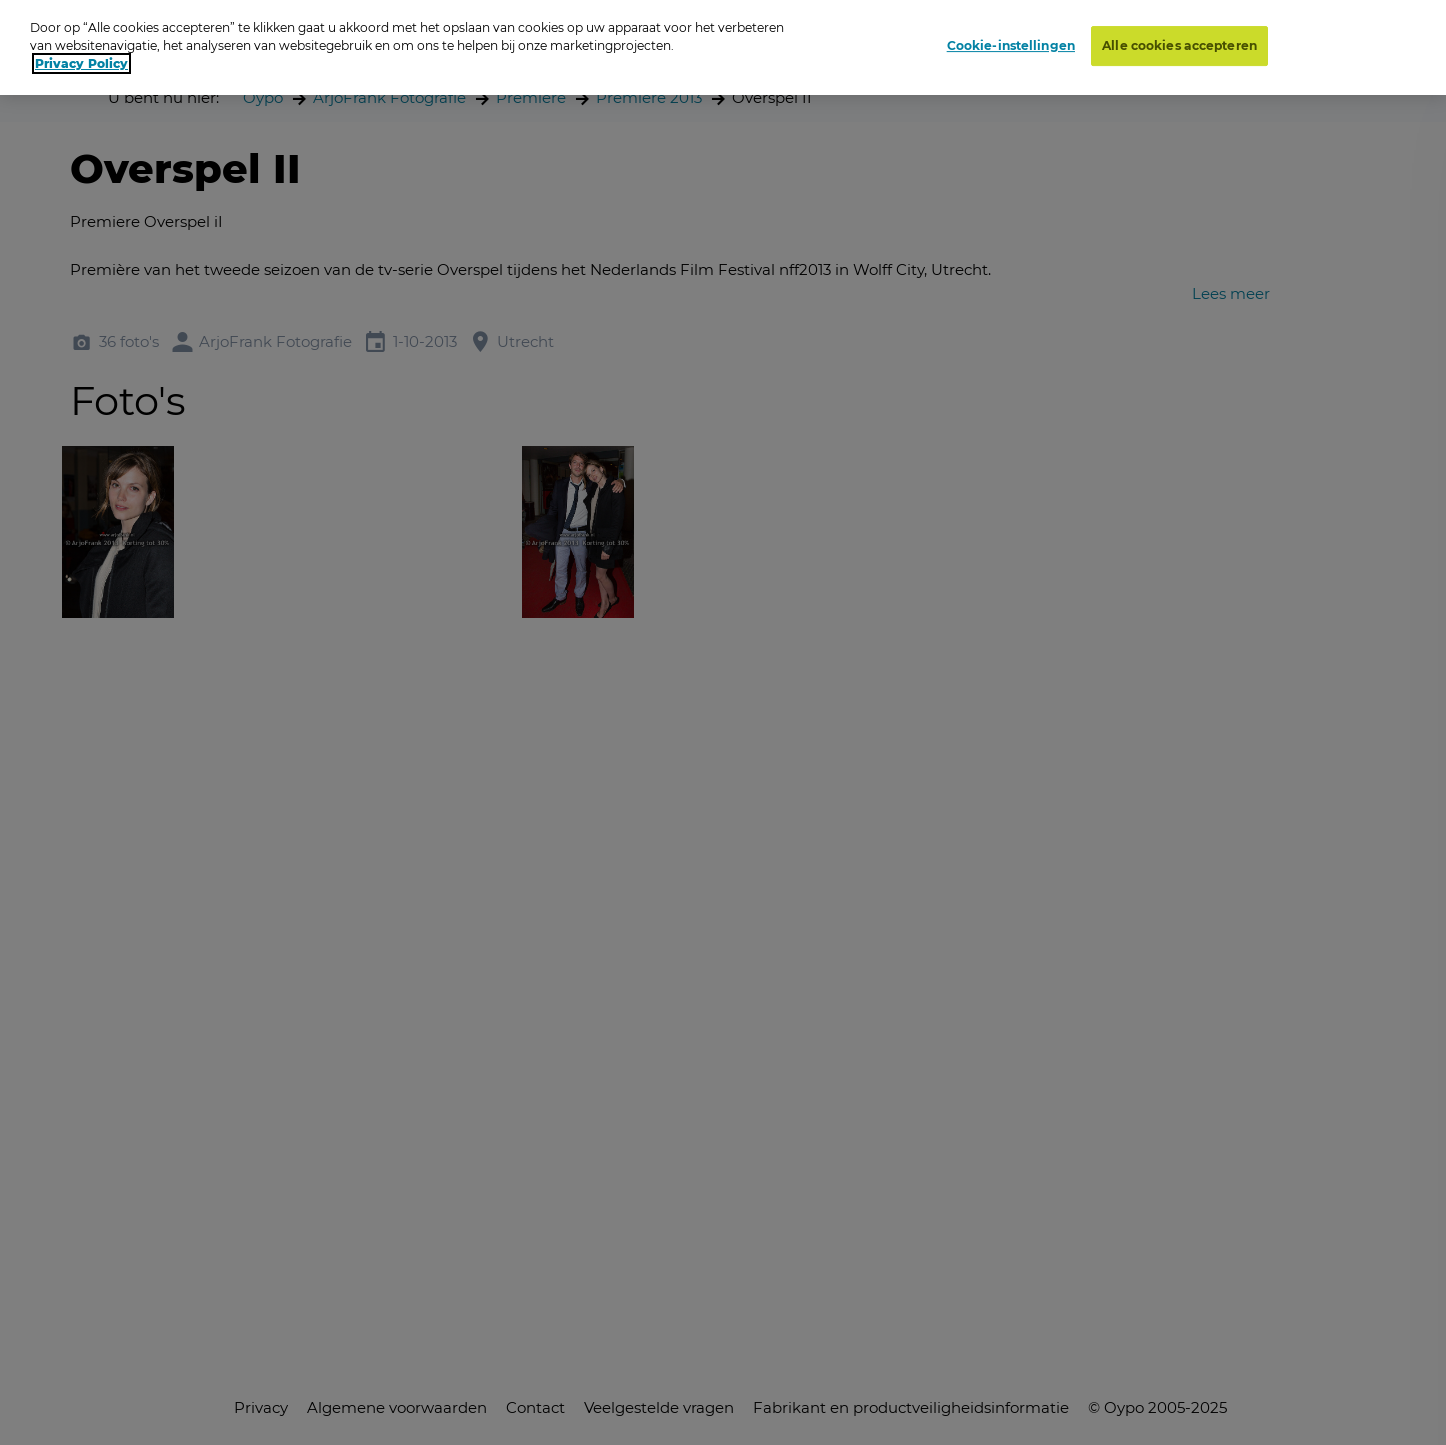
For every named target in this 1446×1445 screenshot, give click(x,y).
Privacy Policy (81, 63)
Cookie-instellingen (1011, 45)
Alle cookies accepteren (1179, 45)
